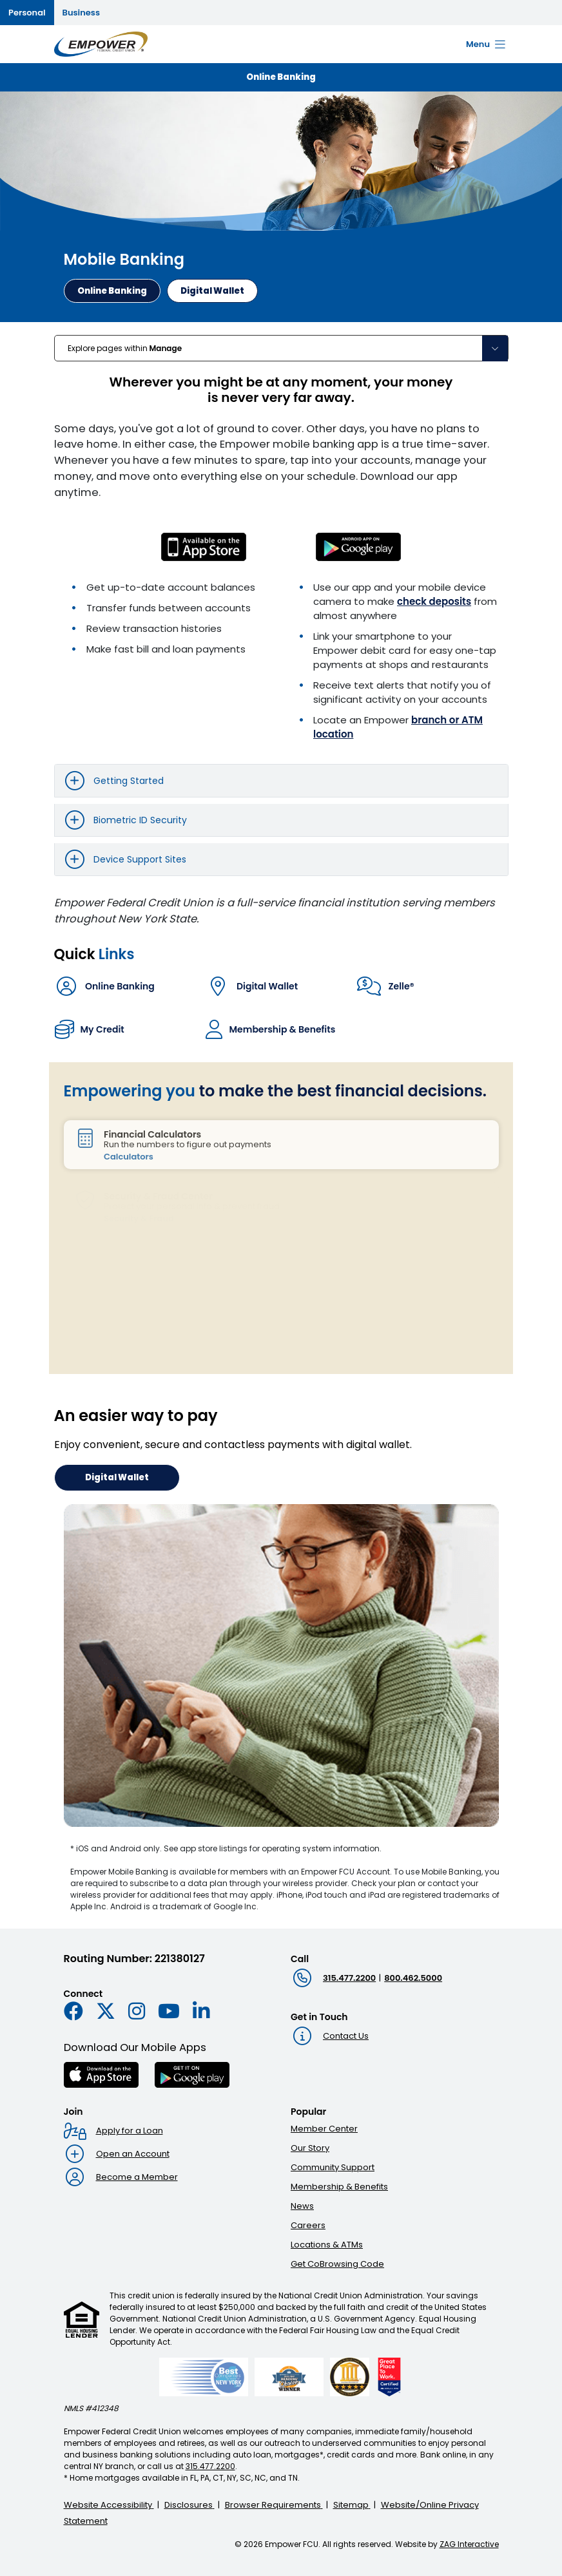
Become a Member (137, 2177)
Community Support (332, 2167)
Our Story (310, 2148)
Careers (308, 2225)
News (302, 2206)
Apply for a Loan (129, 2130)
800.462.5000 (413, 1978)
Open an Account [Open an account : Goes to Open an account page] (133, 2154)
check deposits (434, 601)
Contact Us (346, 2036)
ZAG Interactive (469, 2544)
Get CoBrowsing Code (337, 2264)
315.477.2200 (349, 1978)
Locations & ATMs (327, 2244)
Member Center (324, 2129)
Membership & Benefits (339, 2186)
